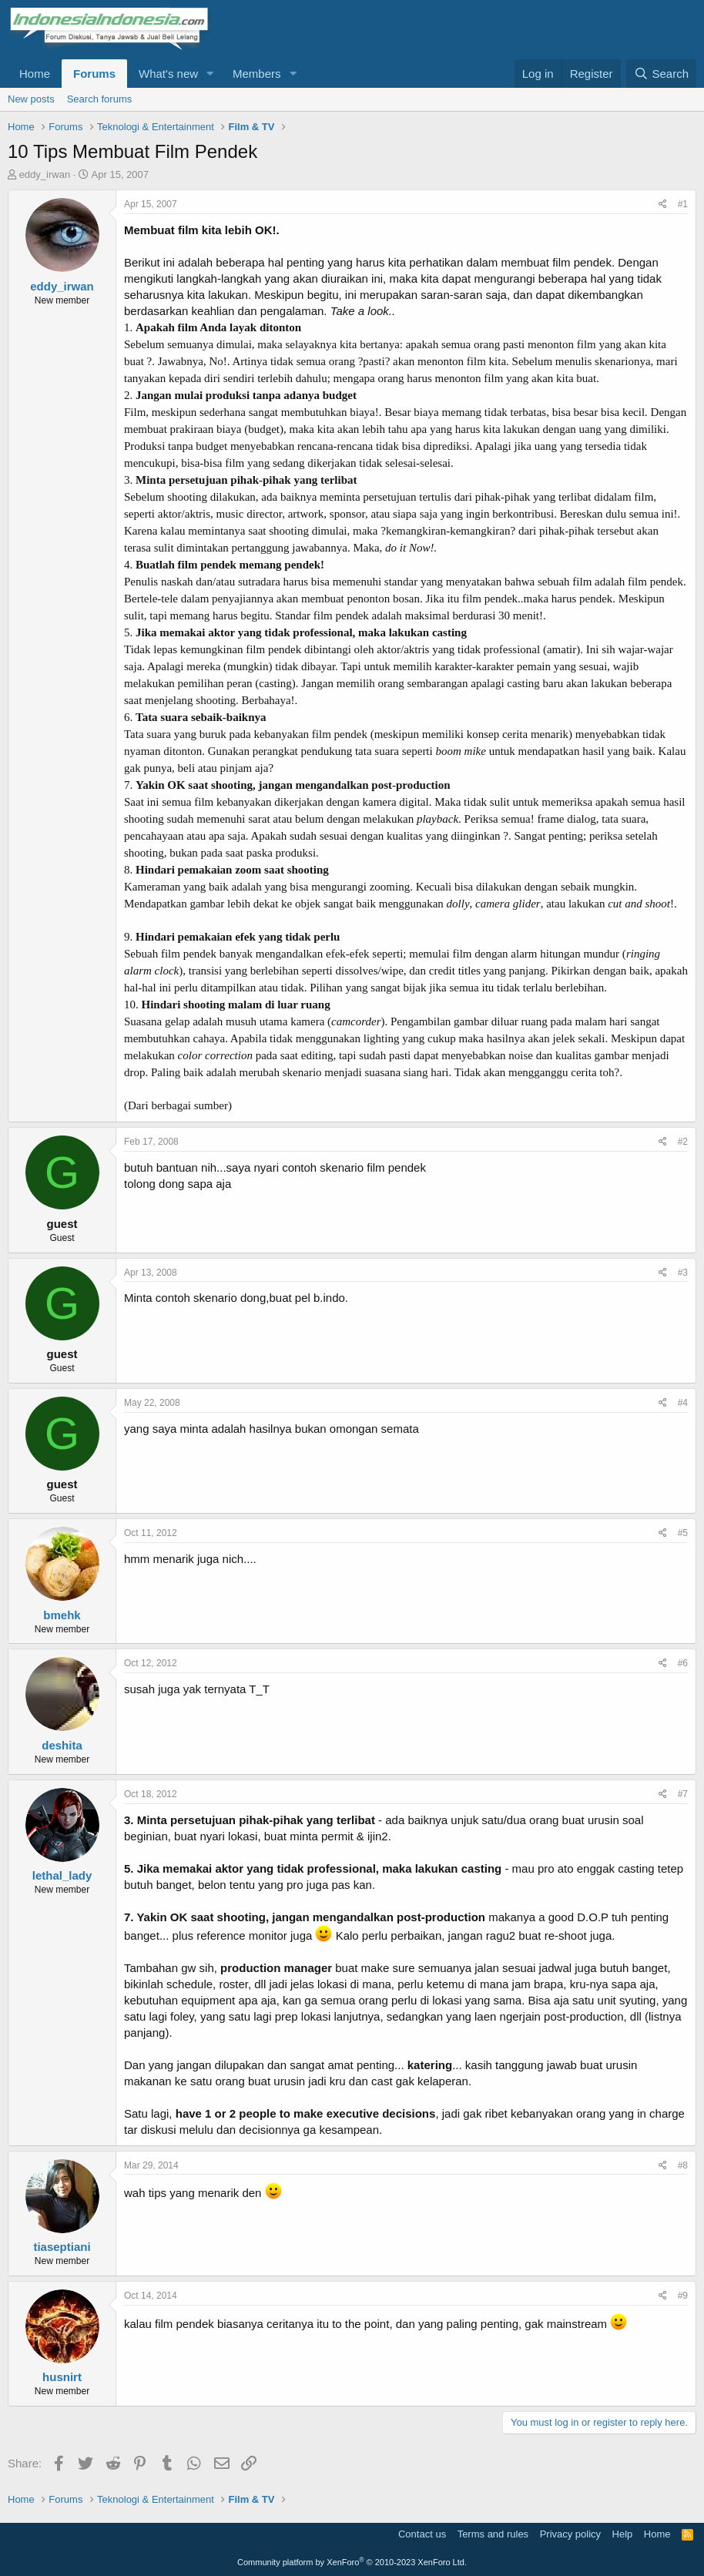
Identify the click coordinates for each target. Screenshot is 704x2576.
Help (622, 2534)
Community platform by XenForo (352, 2562)
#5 (683, 1533)
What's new (168, 73)
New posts (31, 99)
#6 (683, 1663)
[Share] (662, 204)
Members (257, 73)
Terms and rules (493, 2534)
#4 (683, 1402)
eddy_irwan (45, 174)
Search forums (99, 99)
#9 (683, 2295)
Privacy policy (570, 2534)
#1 (683, 204)
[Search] (661, 73)
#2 (683, 1141)
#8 (683, 2165)
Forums (94, 73)
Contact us (422, 2534)
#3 (683, 1272)
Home (34, 73)
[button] (210, 73)
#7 (683, 1794)
